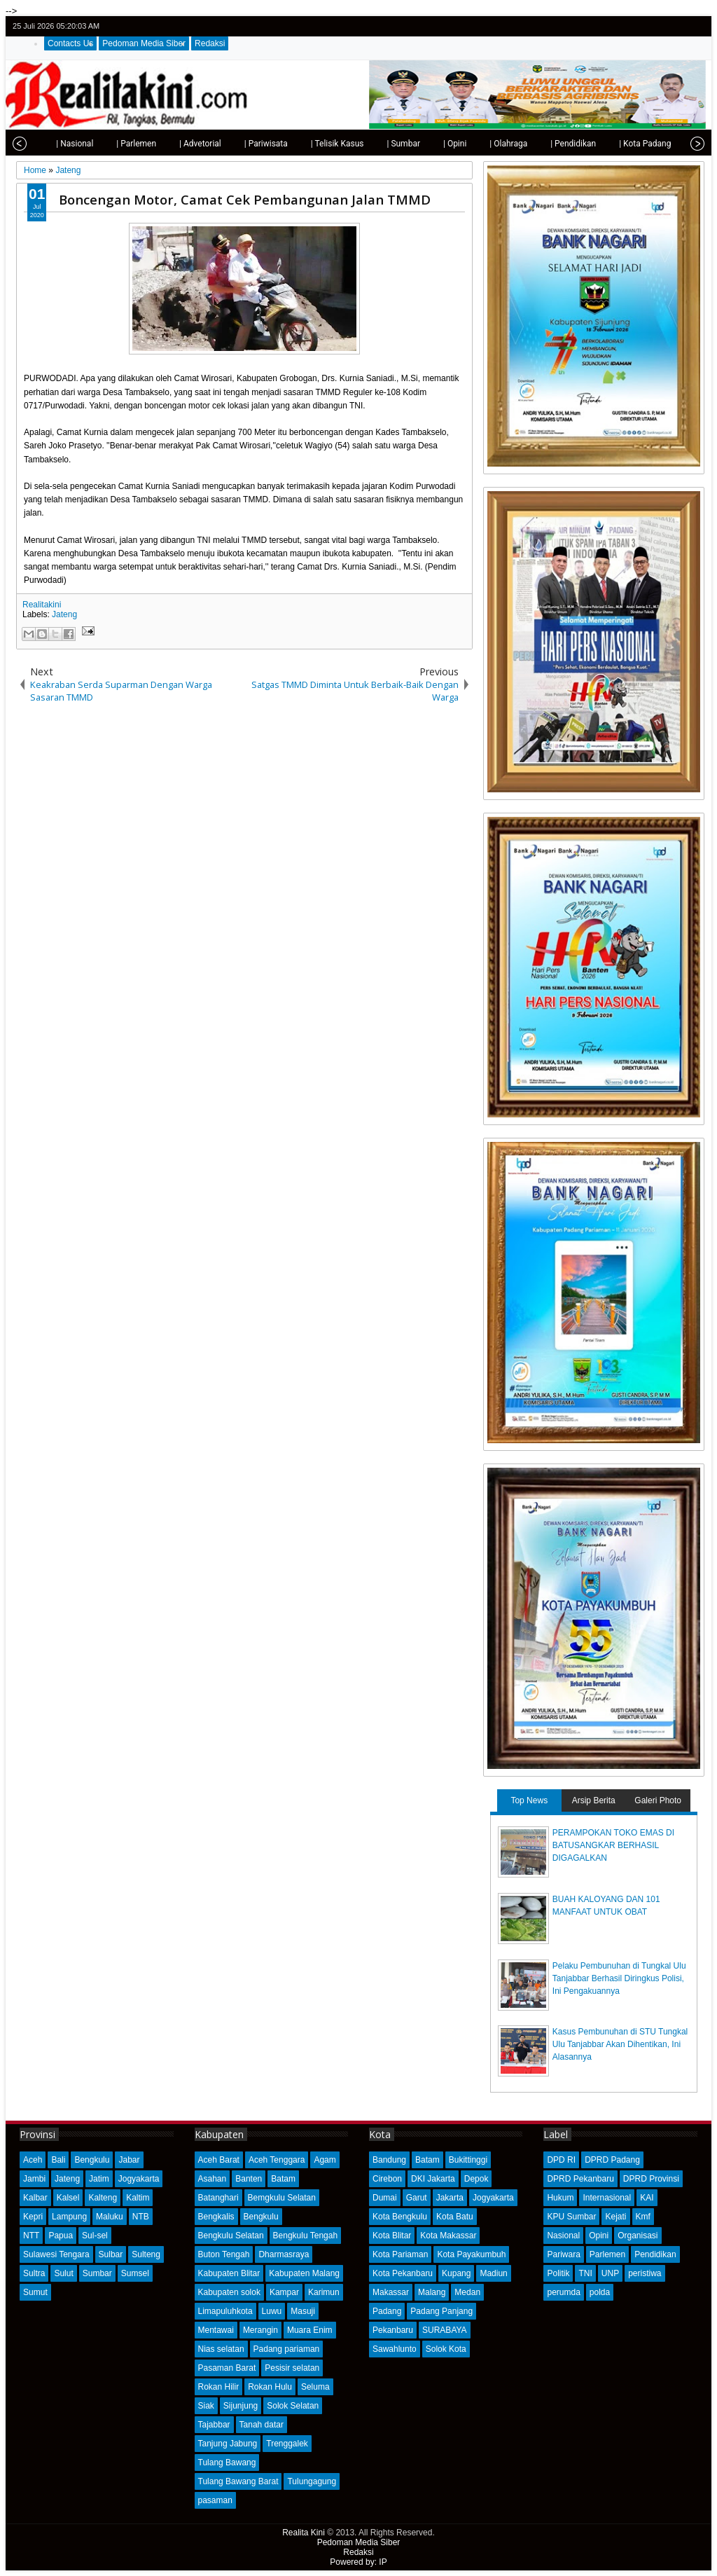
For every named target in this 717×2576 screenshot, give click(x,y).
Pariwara (563, 2254)
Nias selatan (221, 2349)
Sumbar (97, 2273)
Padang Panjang (441, 2311)
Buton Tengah (224, 2254)
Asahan (212, 2179)
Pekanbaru (393, 2330)
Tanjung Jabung (228, 2443)
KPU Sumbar (571, 2217)
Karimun (324, 2292)
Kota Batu (454, 2217)
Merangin (260, 2330)
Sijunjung (240, 2406)
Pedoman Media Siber (144, 43)
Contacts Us (70, 43)
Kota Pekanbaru (403, 2273)
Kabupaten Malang (304, 2273)
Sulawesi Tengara (56, 2254)
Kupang (456, 2273)
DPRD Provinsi (651, 2179)
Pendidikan (655, 2254)
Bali (58, 2160)
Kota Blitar (392, 2235)
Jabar (128, 2160)
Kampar (284, 2292)
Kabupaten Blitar (229, 2273)
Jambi (34, 2179)
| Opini (428, 144)
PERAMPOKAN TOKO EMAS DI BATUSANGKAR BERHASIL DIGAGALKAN (613, 1845)
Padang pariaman (286, 2349)
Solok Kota (446, 2349)
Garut (416, 2198)
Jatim (99, 2179)
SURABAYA (444, 2330)
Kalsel (68, 2198)
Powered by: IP (358, 2562)
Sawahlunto (395, 2349)
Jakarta (450, 2198)
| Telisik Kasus (310, 144)
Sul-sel (95, 2235)
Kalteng (102, 2198)
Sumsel (135, 2273)
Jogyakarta (139, 2179)
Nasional (563, 2235)
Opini (598, 2235)
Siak (206, 2406)
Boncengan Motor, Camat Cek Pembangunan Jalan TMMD (245, 199)
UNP (610, 2273)
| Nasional (48, 144)
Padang (387, 2311)
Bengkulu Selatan (231, 2235)
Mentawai (216, 2330)
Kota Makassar (448, 2235)
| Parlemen (110, 144)
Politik (558, 2273)
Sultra (34, 2273)
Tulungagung (311, 2481)
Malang (431, 2292)
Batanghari (218, 2198)
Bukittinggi (468, 2160)
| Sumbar (377, 144)
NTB (140, 2217)
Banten (248, 2179)
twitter (641, 26)
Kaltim (137, 2198)
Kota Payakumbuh (471, 2254)
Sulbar (111, 2254)
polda (600, 2292)
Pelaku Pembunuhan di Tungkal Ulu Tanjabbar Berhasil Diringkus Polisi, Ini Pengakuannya (619, 1978)
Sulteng (146, 2254)
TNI (585, 2273)
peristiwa (644, 2273)
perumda (563, 2292)
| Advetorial (174, 144)
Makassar (391, 2292)
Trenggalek (287, 2443)
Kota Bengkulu (400, 2217)
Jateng (64, 614)
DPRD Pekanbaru (580, 2179)
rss (695, 26)
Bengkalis (216, 2217)
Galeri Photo (657, 1800)
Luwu (272, 2311)
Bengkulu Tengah (305, 2235)
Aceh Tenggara (277, 2160)
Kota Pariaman (400, 2254)
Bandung (389, 2160)
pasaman (215, 2500)
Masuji (303, 2311)
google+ (677, 26)
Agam (324, 2160)
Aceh (32, 2160)
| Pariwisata (239, 144)
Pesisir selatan (292, 2368)
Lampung (69, 2217)
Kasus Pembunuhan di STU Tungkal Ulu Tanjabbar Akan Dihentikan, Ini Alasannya (620, 2044)
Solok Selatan (293, 2406)
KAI (646, 2198)
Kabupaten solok (229, 2292)
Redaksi (210, 43)
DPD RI (561, 2160)
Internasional (607, 2198)
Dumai (385, 2198)
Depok (476, 2179)
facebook (659, 26)
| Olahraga (482, 144)
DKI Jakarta (433, 2179)
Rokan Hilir (218, 2387)
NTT (31, 2235)
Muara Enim (310, 2330)
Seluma (315, 2387)
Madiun (493, 2273)
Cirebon (387, 2179)
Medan (467, 2292)
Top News (529, 1800)
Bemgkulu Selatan (282, 2198)
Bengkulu (91, 2160)
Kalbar (35, 2198)
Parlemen (607, 2254)
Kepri (33, 2217)
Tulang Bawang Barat (238, 2481)
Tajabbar (214, 2425)
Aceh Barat (218, 2160)
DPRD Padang (612, 2160)
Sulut (63, 2273)
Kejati (615, 2217)
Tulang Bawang (227, 2462)
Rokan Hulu (270, 2387)
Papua (60, 2235)
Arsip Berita (593, 1800)
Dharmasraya (283, 2254)
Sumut (35, 2292)
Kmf (643, 2217)
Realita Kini (303, 2532)
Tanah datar (261, 2425)
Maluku (109, 2217)
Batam (283, 2179)
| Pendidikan (546, 144)
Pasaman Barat (227, 2368)
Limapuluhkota (225, 2311)
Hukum (560, 2198)
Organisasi (637, 2235)
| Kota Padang (618, 144)
